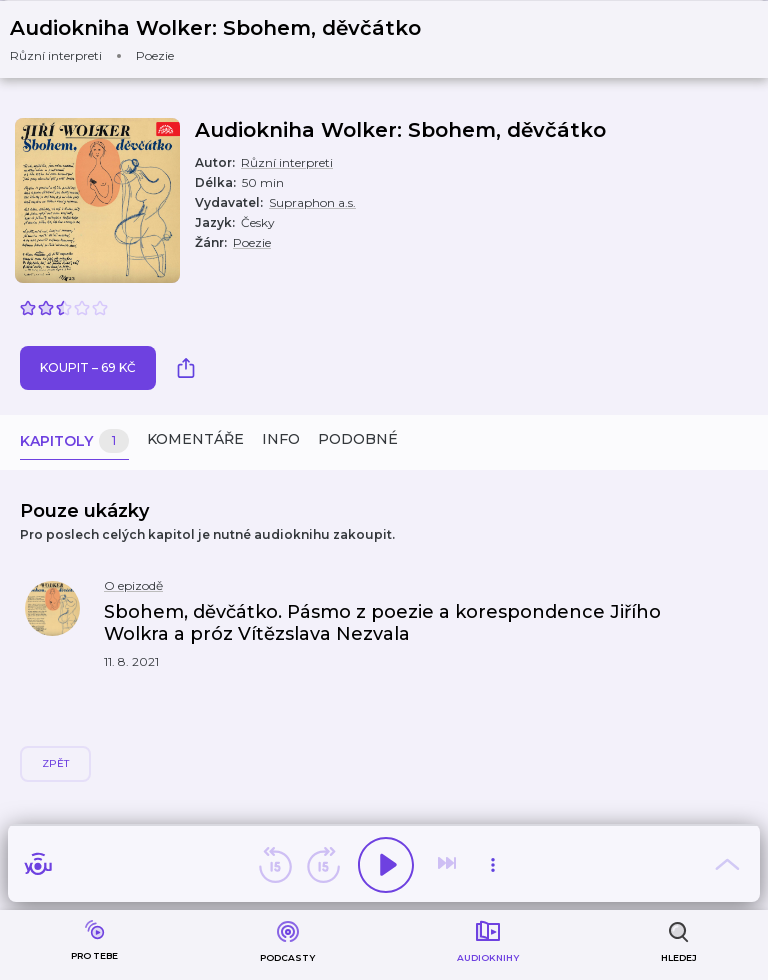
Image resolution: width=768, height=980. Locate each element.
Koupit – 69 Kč (88, 367)
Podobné (358, 439)
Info (281, 439)
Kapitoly (74, 441)
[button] (228, 39)
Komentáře (195, 439)
